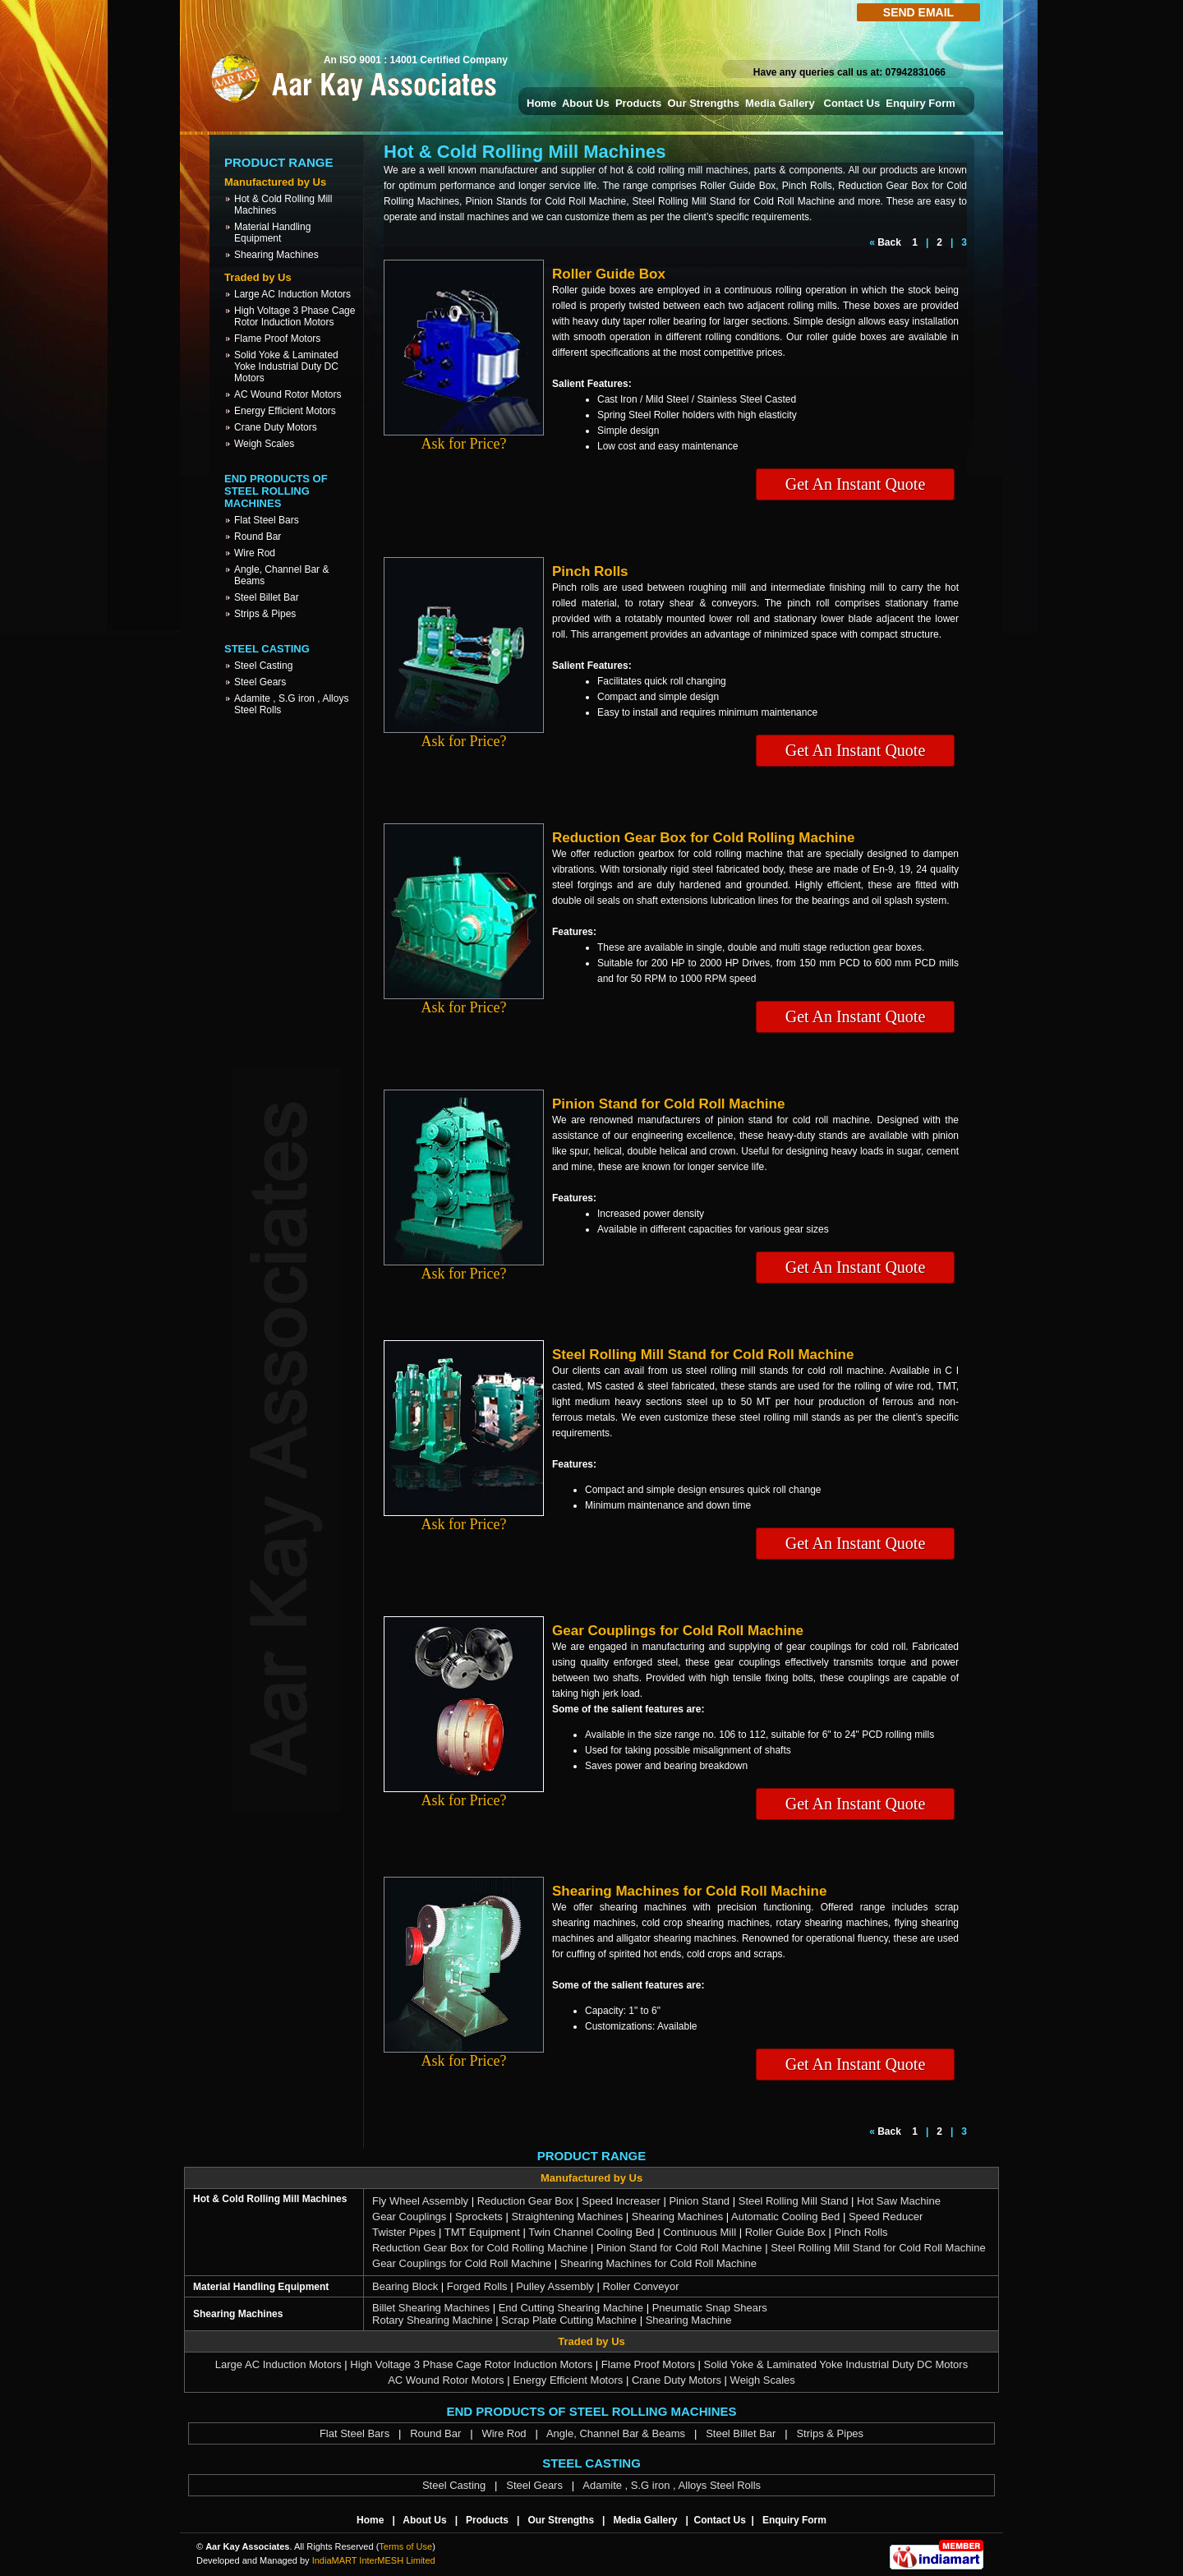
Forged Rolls (477, 2286)
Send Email (918, 12)
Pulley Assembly (555, 2286)
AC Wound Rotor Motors (288, 394)
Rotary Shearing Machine (432, 2320)
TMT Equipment (482, 2232)
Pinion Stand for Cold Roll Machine (679, 2248)
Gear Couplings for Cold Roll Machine (461, 2263)
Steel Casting (263, 665)
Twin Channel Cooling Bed (591, 2232)
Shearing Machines (276, 254)
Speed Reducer (886, 2216)
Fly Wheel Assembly (420, 2201)
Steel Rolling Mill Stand (794, 2201)
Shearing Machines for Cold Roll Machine (658, 2263)
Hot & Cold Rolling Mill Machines (270, 2199)
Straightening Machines (567, 2216)
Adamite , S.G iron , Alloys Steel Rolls (671, 2485)
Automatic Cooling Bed (785, 2216)
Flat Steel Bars (266, 520)
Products (638, 103)
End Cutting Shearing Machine (571, 2308)
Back (889, 242)
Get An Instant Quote (855, 484)
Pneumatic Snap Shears (709, 2308)
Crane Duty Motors (275, 427)
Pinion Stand (699, 2201)
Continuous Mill (699, 2232)
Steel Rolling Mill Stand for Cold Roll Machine (878, 2248)
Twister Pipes (403, 2232)
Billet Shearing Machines (431, 2308)
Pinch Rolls (861, 2232)
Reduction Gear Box (525, 2201)
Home (541, 103)
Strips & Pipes (265, 614)
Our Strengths (703, 103)
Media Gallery (781, 103)
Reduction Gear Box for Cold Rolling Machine (479, 2248)
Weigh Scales (264, 443)
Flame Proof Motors (277, 338)
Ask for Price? (464, 437)
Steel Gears (260, 682)
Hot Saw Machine (899, 2201)
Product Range (279, 162)
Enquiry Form (920, 103)
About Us (586, 103)
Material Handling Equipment (272, 232)
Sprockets (479, 2216)
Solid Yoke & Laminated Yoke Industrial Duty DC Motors (286, 366)
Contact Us (852, 103)
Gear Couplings (409, 2216)
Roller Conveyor (640, 2286)
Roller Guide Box (785, 2232)
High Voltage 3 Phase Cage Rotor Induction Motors (294, 316)
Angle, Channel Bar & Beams (615, 2433)
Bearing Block (405, 2286)
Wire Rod (254, 553)
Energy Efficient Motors (285, 411)
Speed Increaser (621, 2201)
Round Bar (257, 536)
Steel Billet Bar (266, 597)
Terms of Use (405, 2546)
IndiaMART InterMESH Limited (373, 2560)
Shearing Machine (689, 2320)
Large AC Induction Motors (292, 294)
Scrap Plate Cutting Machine (569, 2320)
